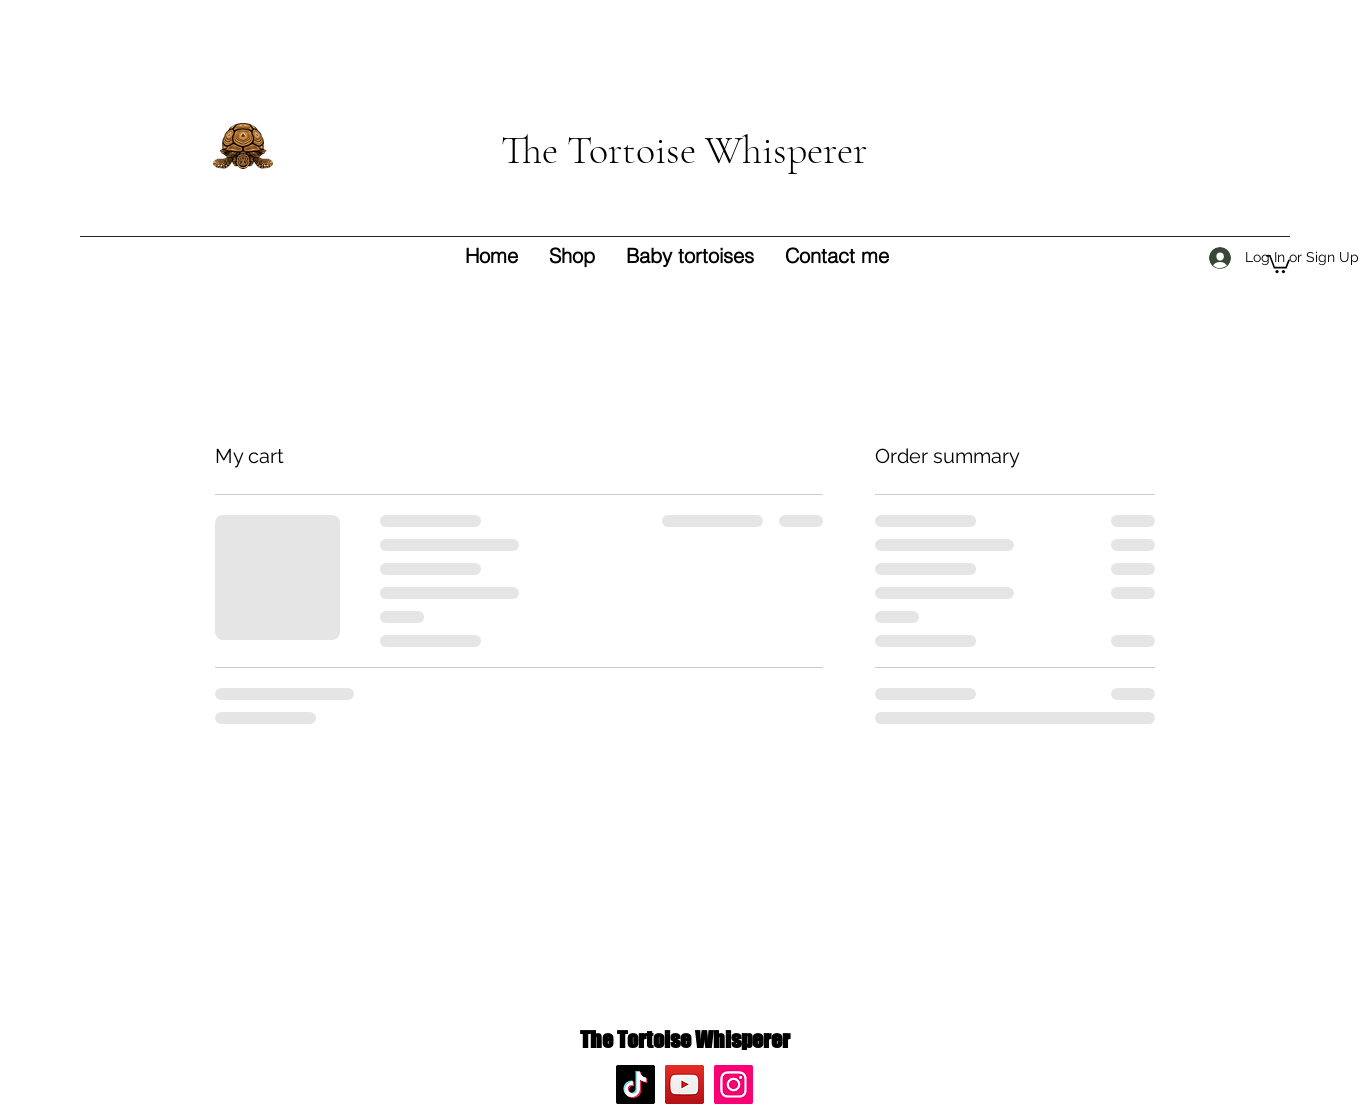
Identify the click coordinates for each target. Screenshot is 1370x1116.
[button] (1278, 263)
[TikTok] (635, 1084)
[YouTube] (684, 1084)
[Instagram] (733, 1084)
